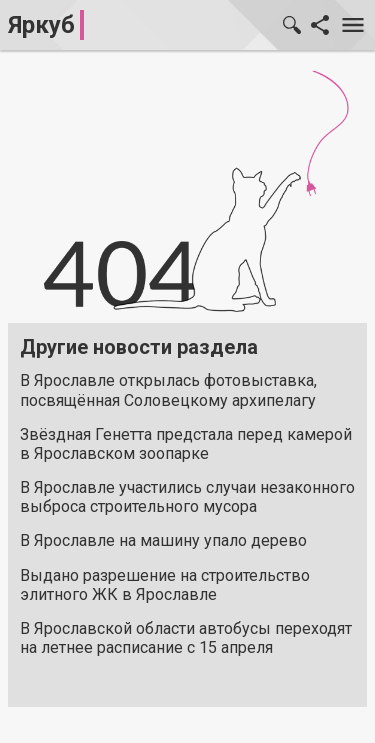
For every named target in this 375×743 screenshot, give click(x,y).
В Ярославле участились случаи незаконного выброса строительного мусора (187, 497)
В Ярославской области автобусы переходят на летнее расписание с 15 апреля (186, 638)
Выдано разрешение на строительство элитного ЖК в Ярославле (165, 585)
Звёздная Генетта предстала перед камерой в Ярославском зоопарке (186, 444)
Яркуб (41, 25)
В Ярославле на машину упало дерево (163, 540)
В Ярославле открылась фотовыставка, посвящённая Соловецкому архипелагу (168, 390)
